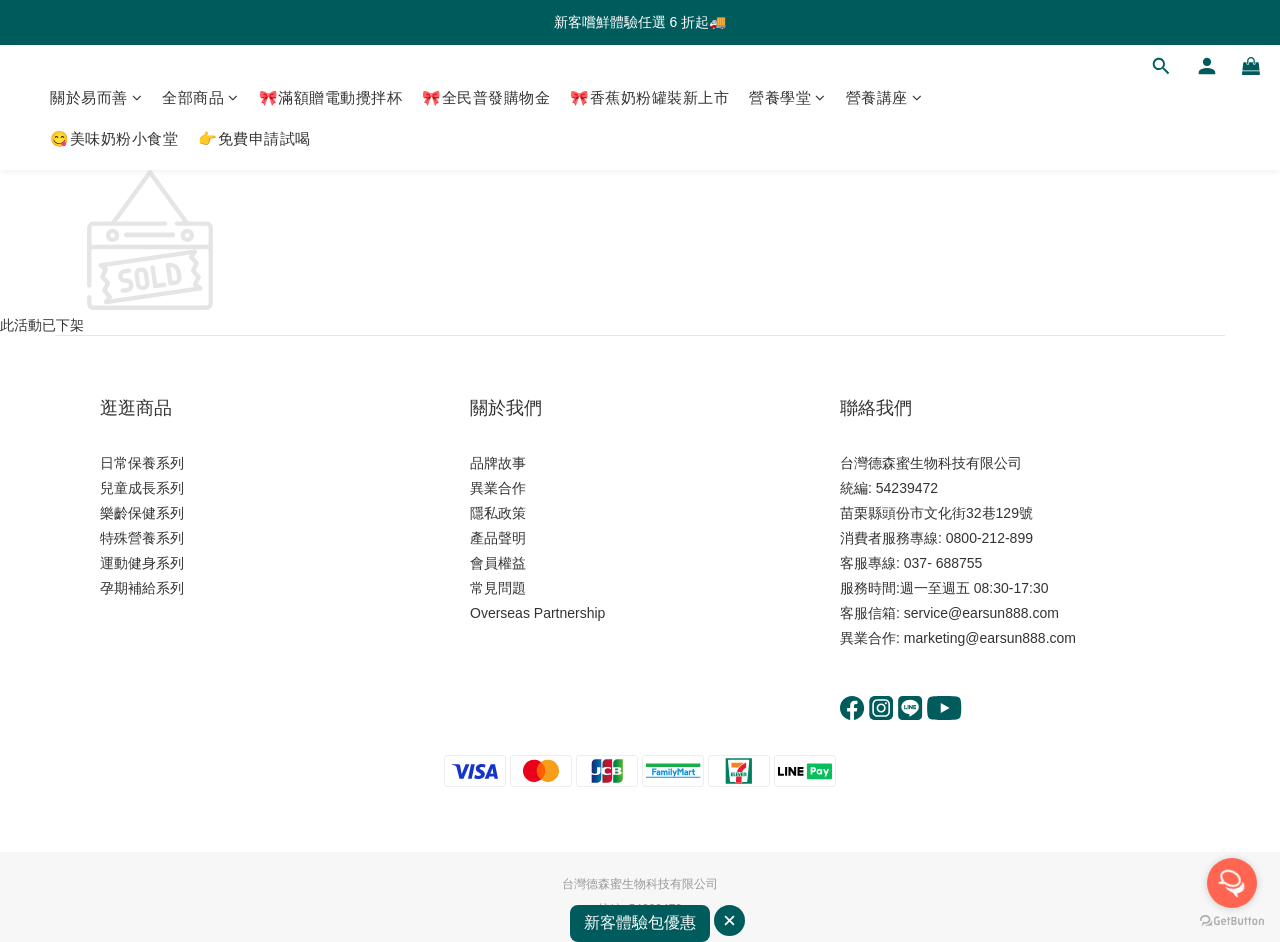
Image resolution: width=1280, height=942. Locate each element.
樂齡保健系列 (142, 513)
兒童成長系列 (142, 488)
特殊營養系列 (142, 538)
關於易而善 (96, 97)
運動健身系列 (142, 563)
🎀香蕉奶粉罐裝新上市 (649, 97)
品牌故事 (498, 463)
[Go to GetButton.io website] (1232, 921)
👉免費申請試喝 (254, 138)
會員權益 (498, 563)
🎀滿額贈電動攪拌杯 (331, 97)
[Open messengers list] (1232, 883)
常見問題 (498, 588)
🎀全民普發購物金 (486, 97)
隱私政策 (498, 513)
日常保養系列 (142, 463)
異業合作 (498, 488)
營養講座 (884, 97)
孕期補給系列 (142, 588)
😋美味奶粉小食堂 (114, 138)
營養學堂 (787, 97)
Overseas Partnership (537, 613)
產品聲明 (498, 538)
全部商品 (200, 97)
